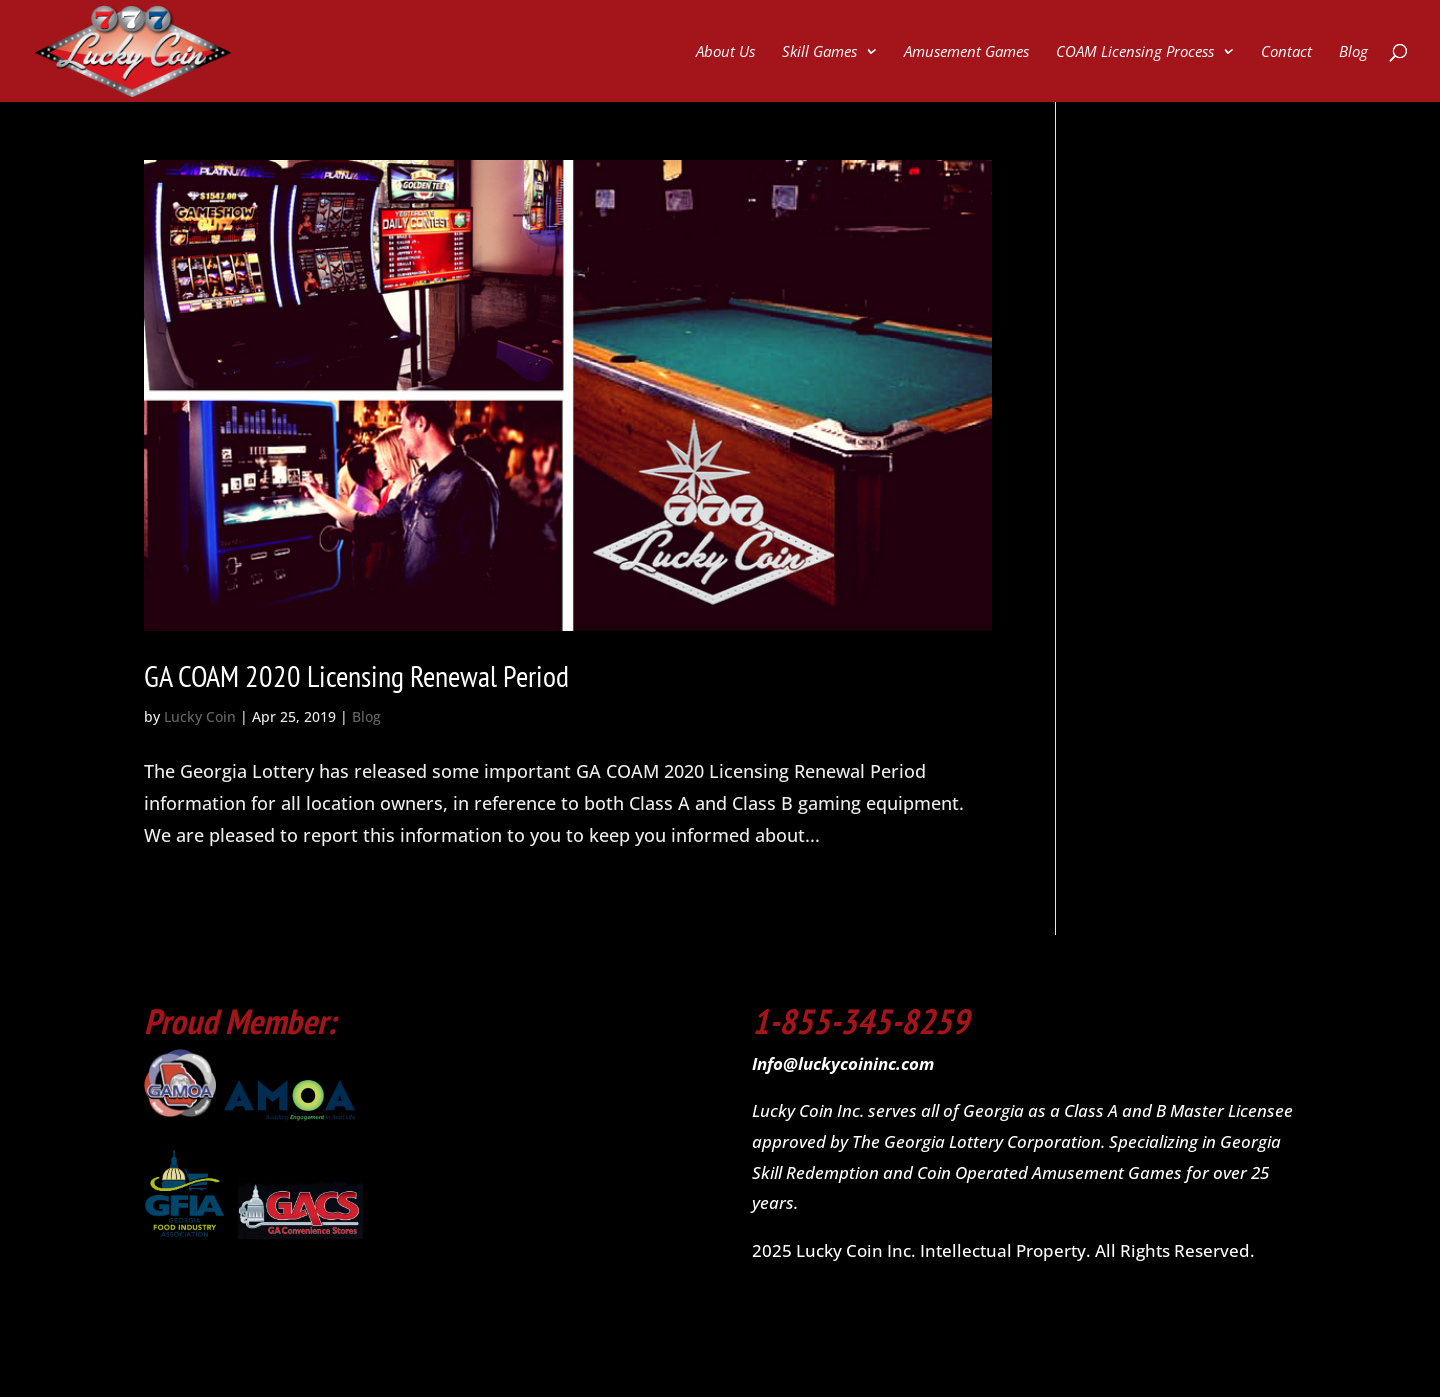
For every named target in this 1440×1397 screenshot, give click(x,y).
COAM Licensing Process (1135, 52)
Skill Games (819, 52)
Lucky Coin (200, 716)
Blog (1353, 52)
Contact (1286, 52)
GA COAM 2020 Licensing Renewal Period (356, 675)
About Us (725, 52)
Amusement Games (966, 52)
